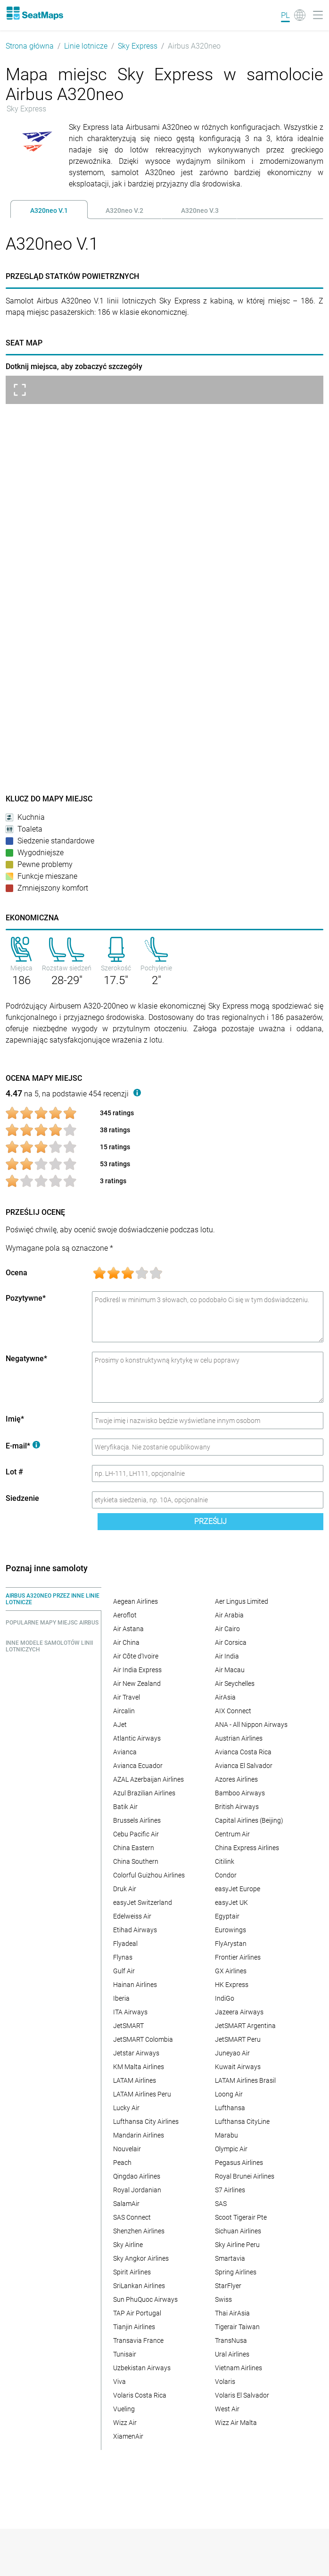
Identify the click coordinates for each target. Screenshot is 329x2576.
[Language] (293, 15)
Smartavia (230, 2258)
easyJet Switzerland (142, 1902)
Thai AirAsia (232, 2313)
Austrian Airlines (239, 1738)
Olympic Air (231, 2149)
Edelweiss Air (132, 1916)
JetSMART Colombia (143, 2039)
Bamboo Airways (240, 1793)
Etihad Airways (135, 1930)
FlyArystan (231, 1943)
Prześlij (210, 1521)
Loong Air (229, 2094)
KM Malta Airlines (138, 2067)
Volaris (225, 2381)
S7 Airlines (230, 2190)
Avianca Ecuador (138, 1765)
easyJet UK (231, 1902)
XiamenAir (128, 2436)
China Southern (135, 1861)
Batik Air (125, 1806)
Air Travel (126, 1697)
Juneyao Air (232, 2053)
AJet (120, 1724)
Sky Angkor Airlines (141, 2258)
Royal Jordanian (137, 2190)
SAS (221, 2203)
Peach (122, 2162)
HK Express (231, 1984)
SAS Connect (132, 2217)
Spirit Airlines (132, 2272)
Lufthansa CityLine (242, 2121)
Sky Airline (128, 2244)
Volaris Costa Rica (139, 2395)
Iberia (121, 1998)
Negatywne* (26, 1358)
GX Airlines (231, 1971)
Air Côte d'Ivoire (135, 1656)
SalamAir (126, 2203)
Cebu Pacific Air (136, 1834)
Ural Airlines (232, 2354)
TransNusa (231, 2340)
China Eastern (133, 1848)
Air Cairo (227, 1629)
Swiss (223, 2299)
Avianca (125, 1752)
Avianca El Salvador (243, 1765)
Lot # (14, 1471)
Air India (227, 1656)
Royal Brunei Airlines (244, 2176)
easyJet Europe (237, 1889)
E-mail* (23, 1445)
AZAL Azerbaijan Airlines (148, 1779)
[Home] (34, 13)
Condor (226, 1875)
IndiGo (224, 1998)
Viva (119, 2381)
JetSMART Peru (238, 2039)
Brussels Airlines (137, 1820)
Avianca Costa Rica (243, 1752)
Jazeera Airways (239, 2012)
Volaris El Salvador (242, 2395)
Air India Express (137, 1670)
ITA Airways (130, 2012)
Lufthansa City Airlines (146, 2121)
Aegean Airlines (135, 1601)
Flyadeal (125, 1943)
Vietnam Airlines (238, 2368)
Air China (126, 1642)
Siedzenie (22, 1498)
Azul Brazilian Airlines (144, 1793)
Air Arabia (229, 1615)
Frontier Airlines (238, 1957)
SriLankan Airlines (139, 2286)
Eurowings (230, 1930)
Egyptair (227, 1916)
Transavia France (138, 2340)
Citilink (224, 1861)
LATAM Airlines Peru (142, 2094)
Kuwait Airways (238, 2067)
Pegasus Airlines (239, 2162)
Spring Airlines (235, 2272)
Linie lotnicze (85, 46)
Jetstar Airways (136, 2053)
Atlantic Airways (137, 1738)
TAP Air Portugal (137, 2313)
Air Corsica (231, 1642)
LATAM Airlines (134, 2080)
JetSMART (128, 2025)
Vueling (124, 2409)
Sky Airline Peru (237, 2244)
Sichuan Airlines (238, 2231)
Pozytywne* (26, 1298)
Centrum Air (232, 1834)
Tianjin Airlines (134, 2327)
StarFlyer (228, 2286)
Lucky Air (126, 2108)
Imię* (15, 1418)
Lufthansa (230, 2108)
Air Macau (230, 1670)
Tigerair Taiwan (237, 2327)
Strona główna (30, 46)
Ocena (16, 1272)
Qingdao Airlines (136, 2176)
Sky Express (137, 46)
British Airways (237, 1806)
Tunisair (124, 2354)
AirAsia (225, 1697)
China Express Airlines (247, 1848)
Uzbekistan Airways (142, 2368)
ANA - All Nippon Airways (251, 1724)
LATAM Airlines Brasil (245, 2080)
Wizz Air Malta (236, 2422)
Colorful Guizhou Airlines (149, 1875)
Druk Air (124, 1889)
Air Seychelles (235, 1683)
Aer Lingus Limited (241, 1601)
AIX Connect (233, 1711)
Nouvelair (127, 2149)
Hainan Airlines (135, 1984)
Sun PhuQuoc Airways (145, 2299)
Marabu (226, 2135)
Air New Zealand (137, 1683)
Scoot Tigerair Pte (241, 2217)
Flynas (122, 1957)
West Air (227, 2409)
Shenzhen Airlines (138, 2231)
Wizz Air (125, 2422)
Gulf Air (124, 1971)
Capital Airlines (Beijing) (249, 1820)
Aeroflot (125, 1615)
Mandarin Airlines (138, 2135)
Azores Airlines (236, 1779)
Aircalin (124, 1711)
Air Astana (128, 1629)
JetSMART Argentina (245, 2025)
